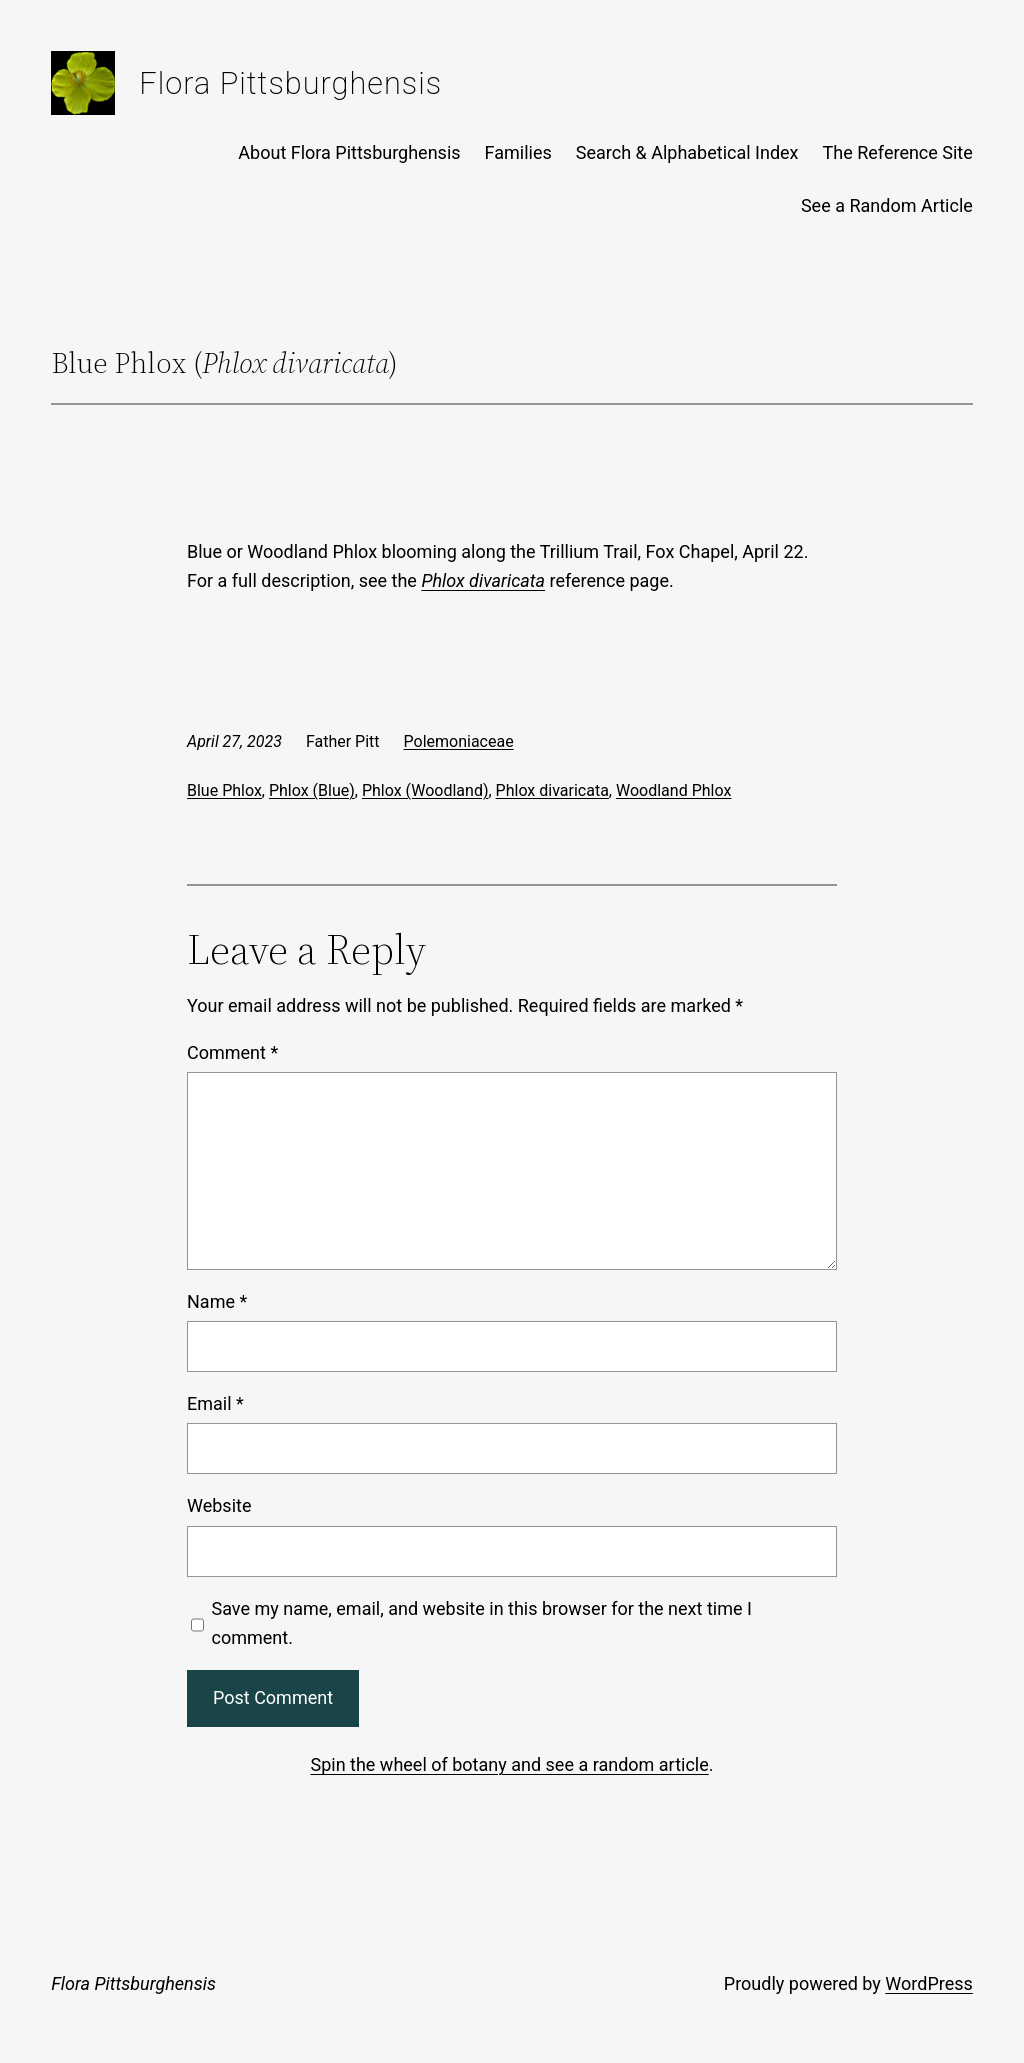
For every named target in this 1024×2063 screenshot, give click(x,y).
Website (219, 1505)
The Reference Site (898, 152)
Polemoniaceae (459, 741)
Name (217, 1301)
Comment (232, 1052)
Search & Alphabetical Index (687, 152)
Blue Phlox (224, 790)
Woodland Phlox (673, 790)
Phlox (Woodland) (425, 790)
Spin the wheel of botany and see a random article (509, 1764)
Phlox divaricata (552, 790)
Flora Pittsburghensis (290, 83)
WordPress (928, 1983)
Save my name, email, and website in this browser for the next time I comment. (482, 1623)
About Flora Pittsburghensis (349, 152)
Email (215, 1403)
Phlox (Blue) (312, 790)
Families (518, 152)
